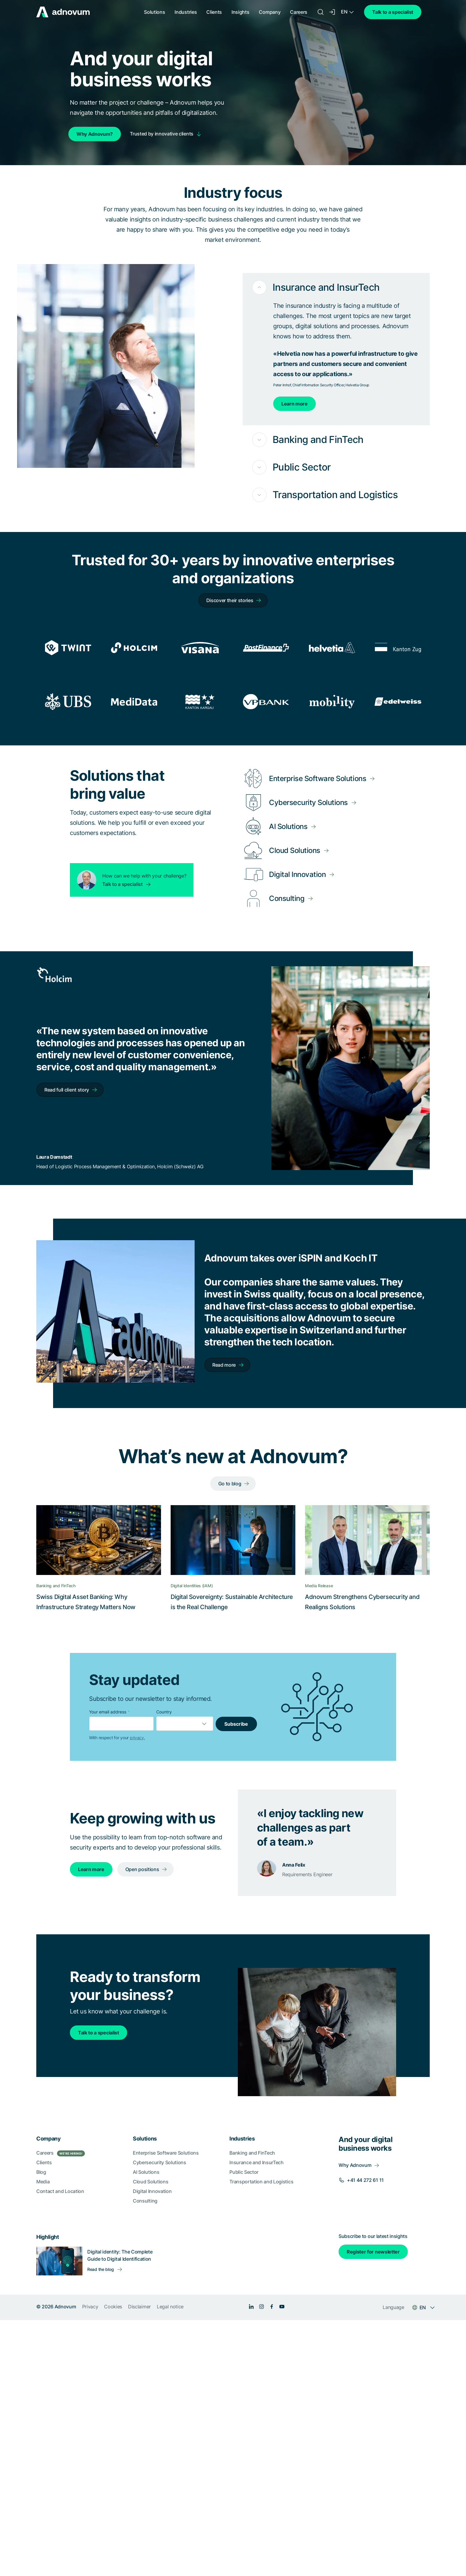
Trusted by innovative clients (161, 134)
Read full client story (66, 1090)
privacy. (137, 1737)
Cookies (113, 2307)
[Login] (332, 12)
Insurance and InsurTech (256, 2162)
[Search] (320, 12)
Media (42, 2182)
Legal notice (170, 2307)
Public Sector (243, 2172)
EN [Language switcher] (344, 12)
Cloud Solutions (150, 2182)
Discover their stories (229, 600)
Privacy (90, 2307)
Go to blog (229, 1484)
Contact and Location (60, 2191)
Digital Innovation (152, 2191)
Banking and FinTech (252, 2153)
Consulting (145, 2201)
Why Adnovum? (94, 134)
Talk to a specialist (392, 12)
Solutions (154, 12)
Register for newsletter (373, 2252)
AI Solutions (146, 2172)
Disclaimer (139, 2307)
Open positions (142, 1869)
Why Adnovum (355, 2165)
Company (269, 12)
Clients (214, 12)
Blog (41, 2172)
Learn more (294, 404)
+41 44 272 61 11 (365, 2180)
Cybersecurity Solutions (159, 2162)
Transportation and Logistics (261, 2182)
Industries (186, 12)
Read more (224, 1365)
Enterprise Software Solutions (166, 2153)
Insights (240, 12)
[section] (233, 2217)
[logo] (63, 12)
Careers (298, 12)
